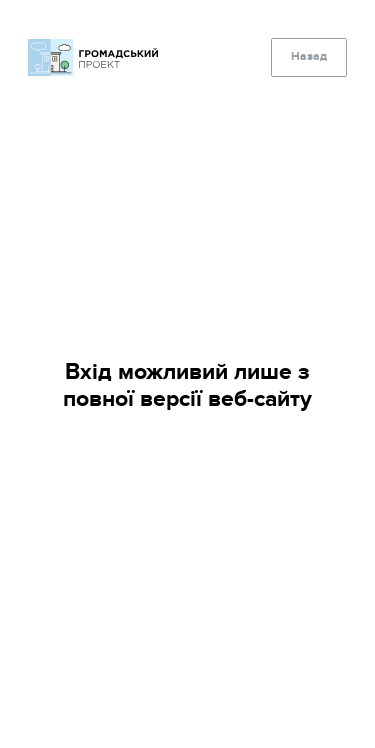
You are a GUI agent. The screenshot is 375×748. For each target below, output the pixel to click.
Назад (309, 56)
